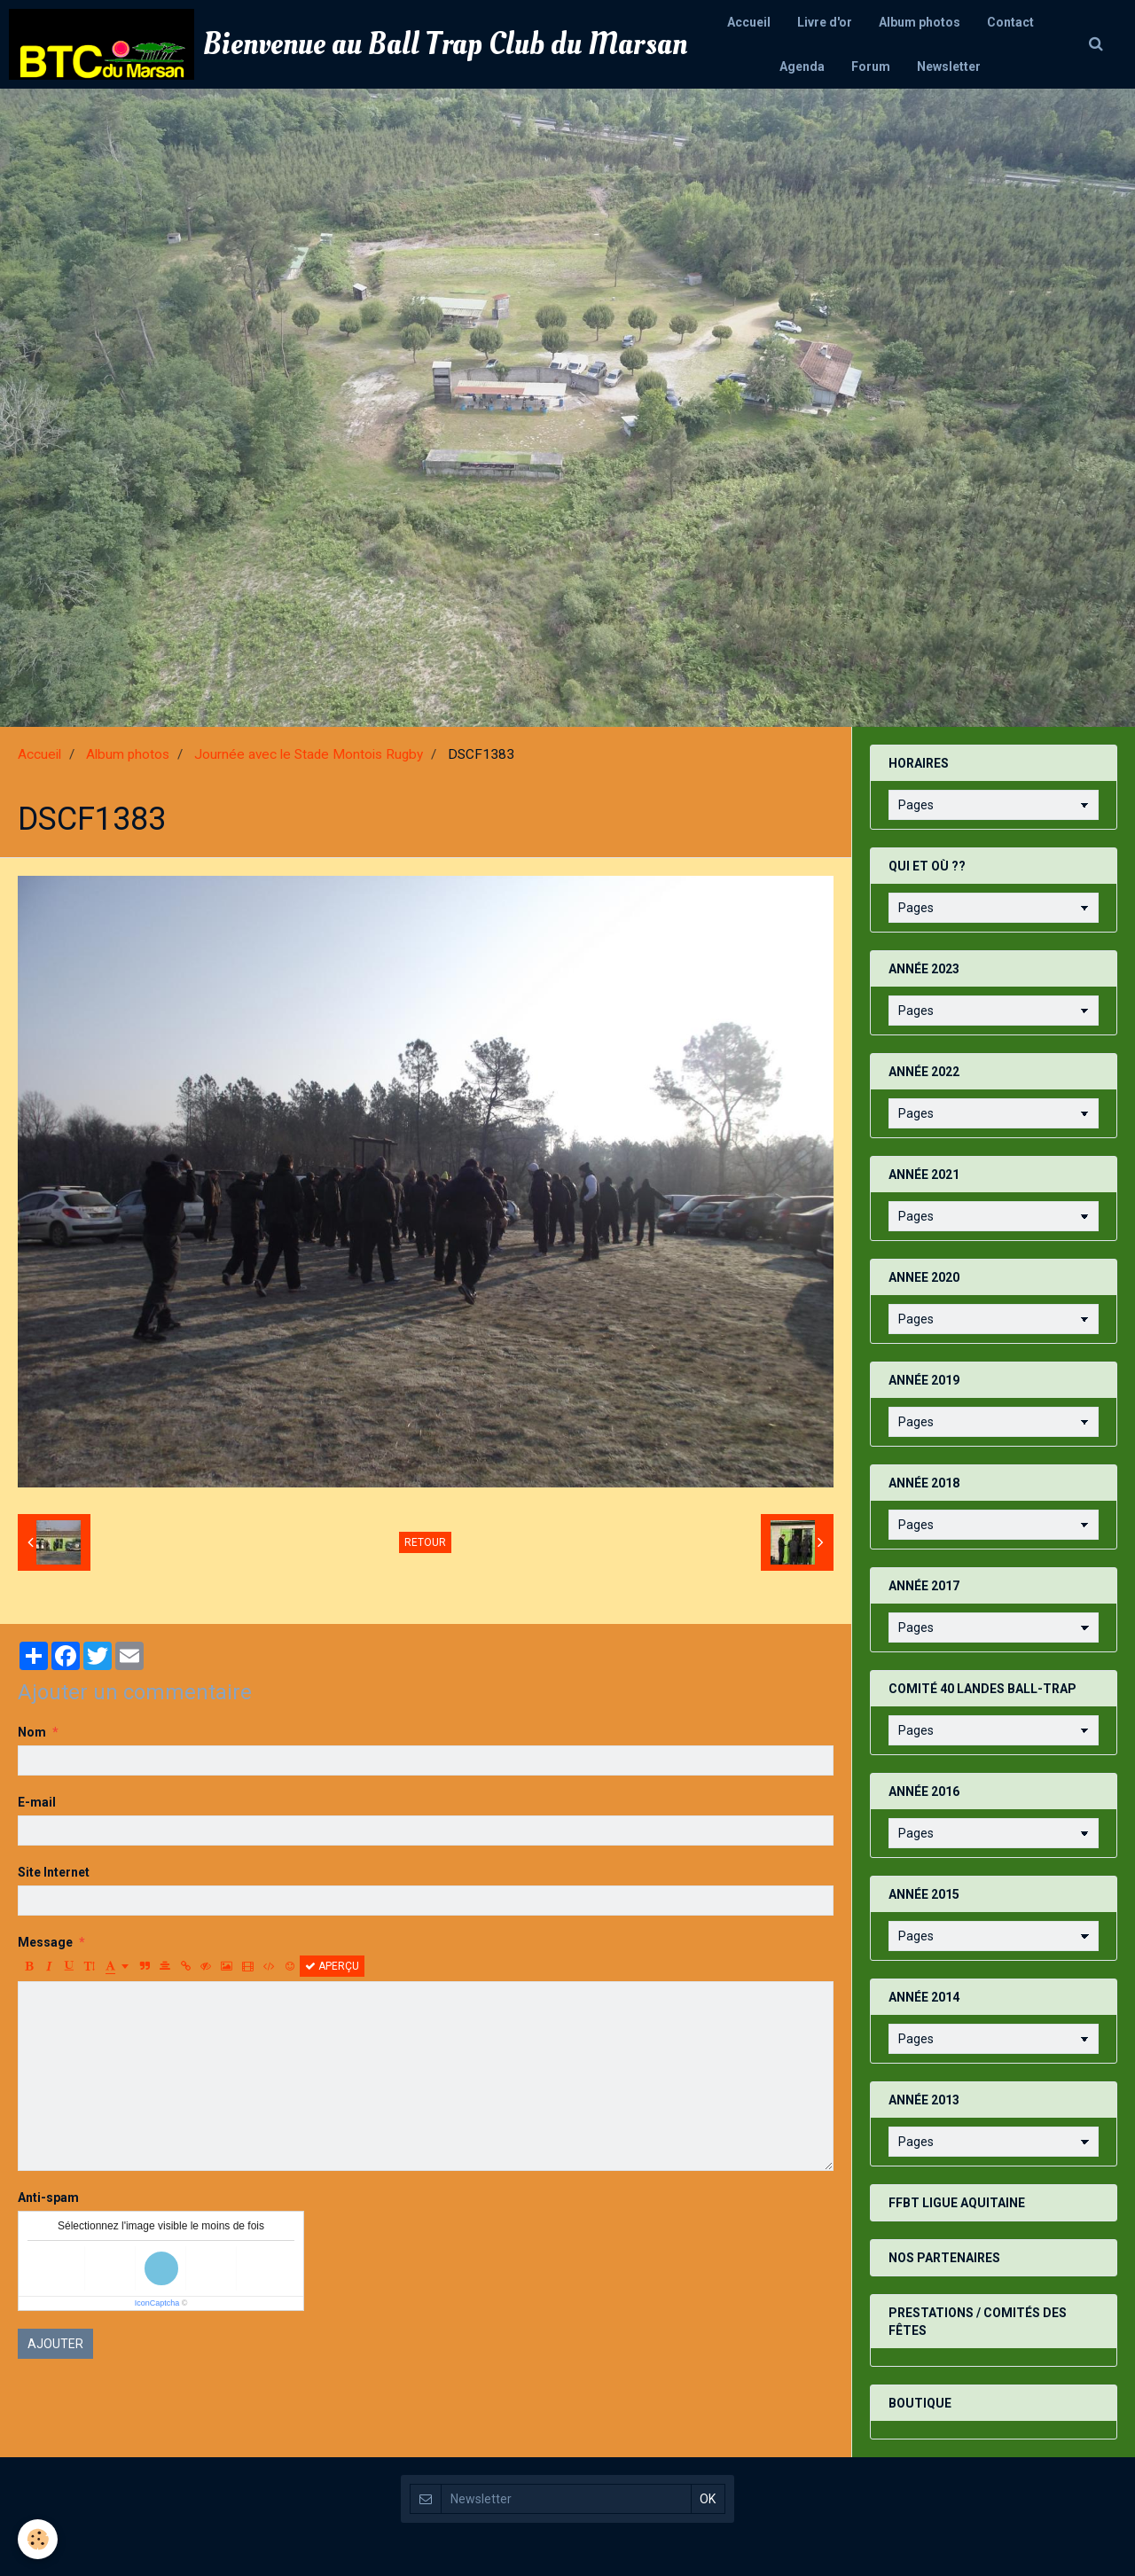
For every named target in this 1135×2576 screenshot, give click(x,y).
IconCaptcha (157, 2303)
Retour (425, 1542)
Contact (1010, 22)
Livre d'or (824, 22)
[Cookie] (38, 2539)
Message (45, 1942)
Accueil (749, 22)
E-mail (37, 1802)
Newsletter (949, 66)
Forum (870, 66)
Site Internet (54, 1872)
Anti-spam (48, 2197)
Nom (32, 1732)
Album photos (919, 22)
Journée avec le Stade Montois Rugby (308, 754)
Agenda (802, 66)
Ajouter (55, 2344)
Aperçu (332, 1966)
